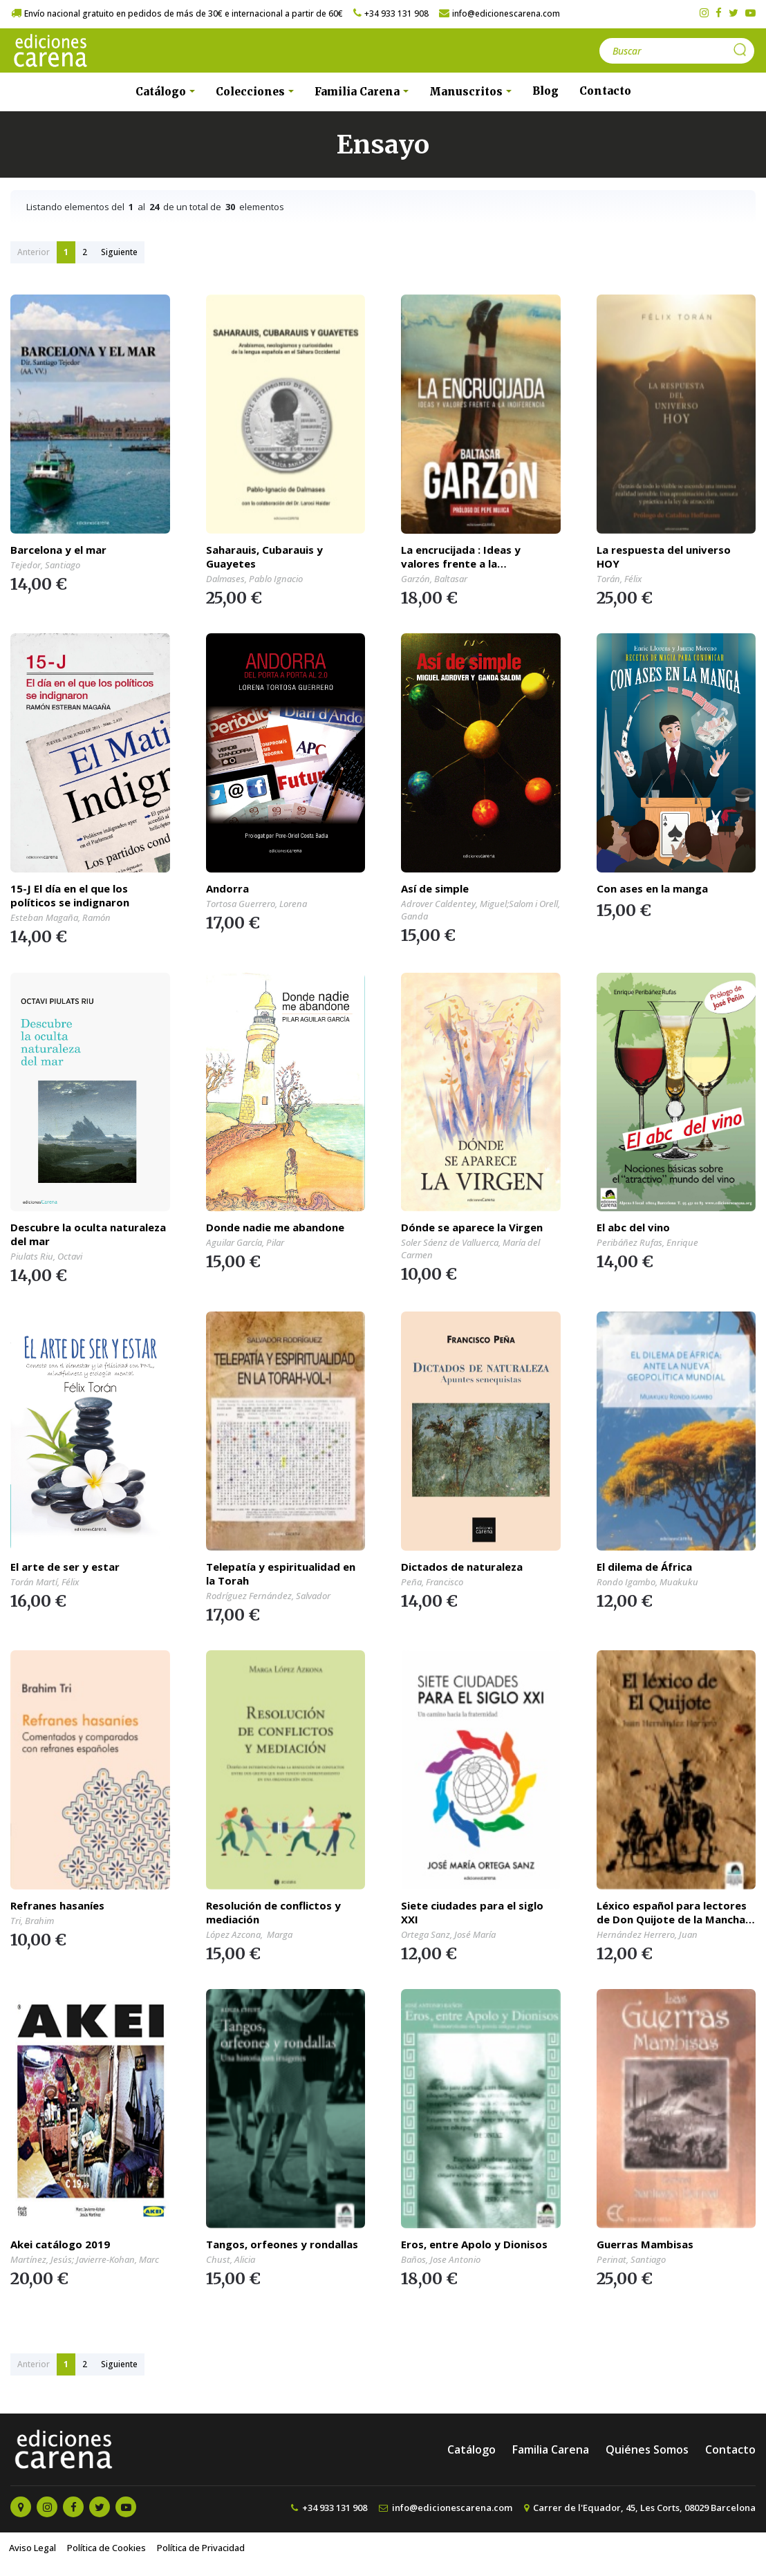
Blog (545, 90)
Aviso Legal (32, 2547)
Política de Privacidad (201, 2547)
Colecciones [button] (252, 91)
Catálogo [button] (162, 91)
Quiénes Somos (647, 2449)
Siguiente (119, 252)
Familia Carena (550, 2449)
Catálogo (471, 2449)
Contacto (605, 90)
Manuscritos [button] (467, 91)
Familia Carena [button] (358, 91)
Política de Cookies (106, 2547)
